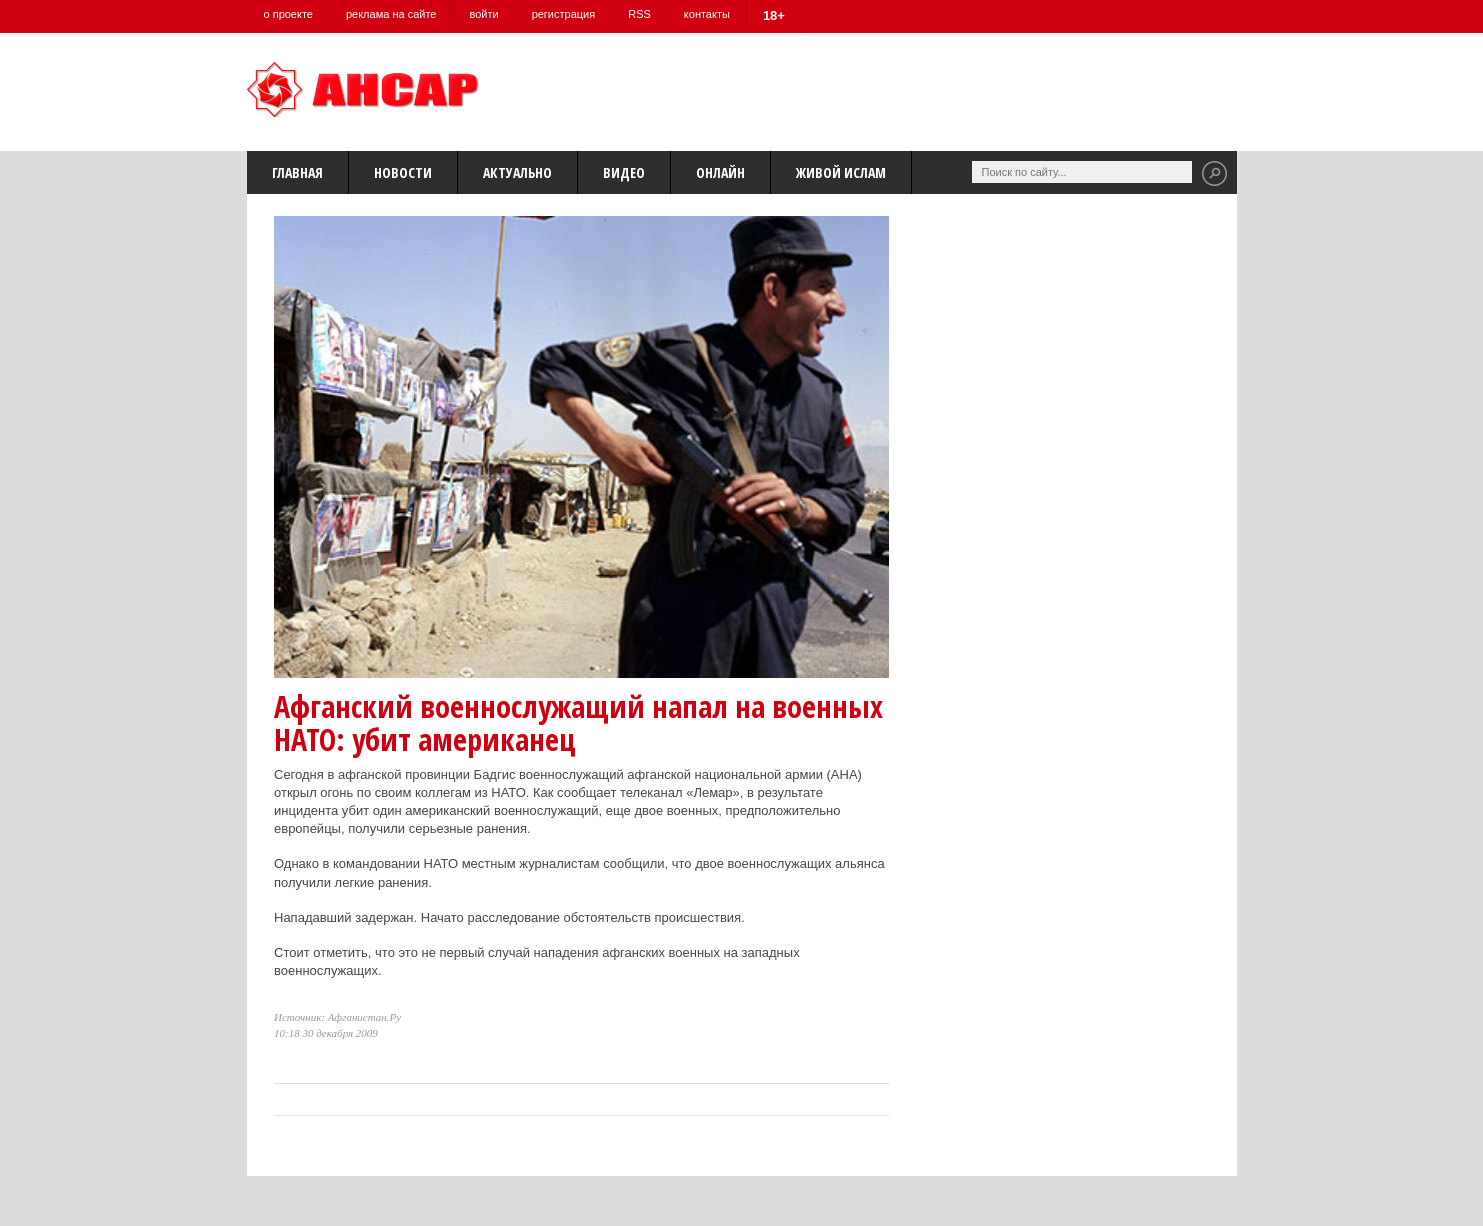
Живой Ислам (841, 172)
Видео (624, 172)
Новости (403, 172)
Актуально (517, 172)
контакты (707, 14)
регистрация (564, 14)
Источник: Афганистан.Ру (337, 1017)
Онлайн (720, 172)
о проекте (288, 14)
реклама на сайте (391, 14)
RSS (639, 14)
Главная (297, 172)
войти (483, 14)
